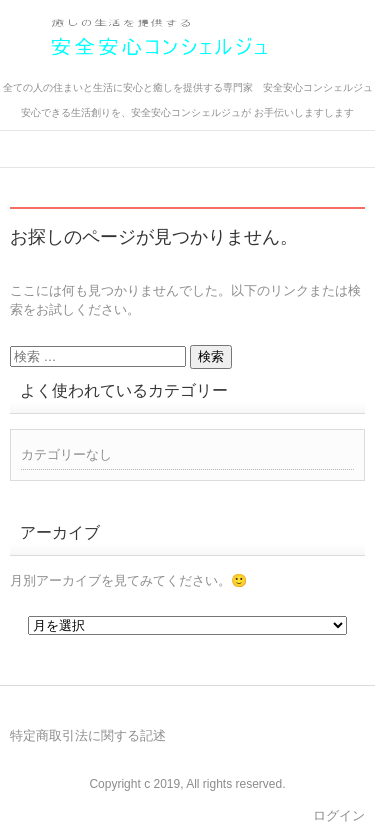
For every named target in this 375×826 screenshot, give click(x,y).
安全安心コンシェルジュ (142, 72)
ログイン (339, 815)
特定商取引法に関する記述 (88, 735)
